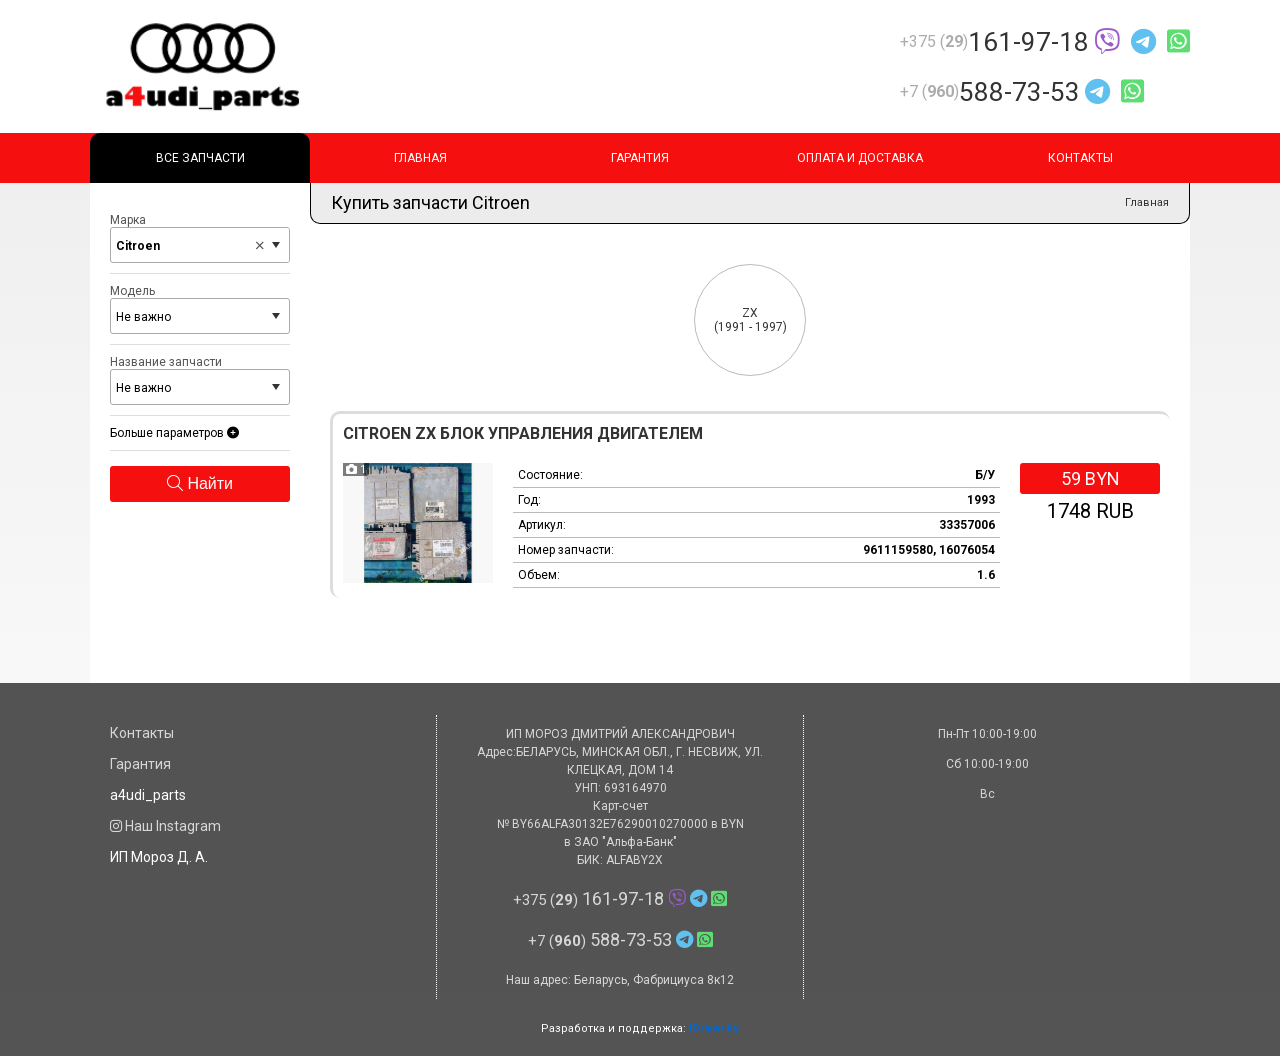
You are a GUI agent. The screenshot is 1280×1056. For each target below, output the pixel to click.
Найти (200, 483)
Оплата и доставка (860, 158)
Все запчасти (200, 158)
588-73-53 (1022, 92)
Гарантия (640, 158)
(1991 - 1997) (750, 320)
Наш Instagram (165, 826)
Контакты (1080, 158)
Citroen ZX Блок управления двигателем (523, 433)
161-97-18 (1045, 42)
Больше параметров (174, 433)
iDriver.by (714, 1028)
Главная (420, 158)
